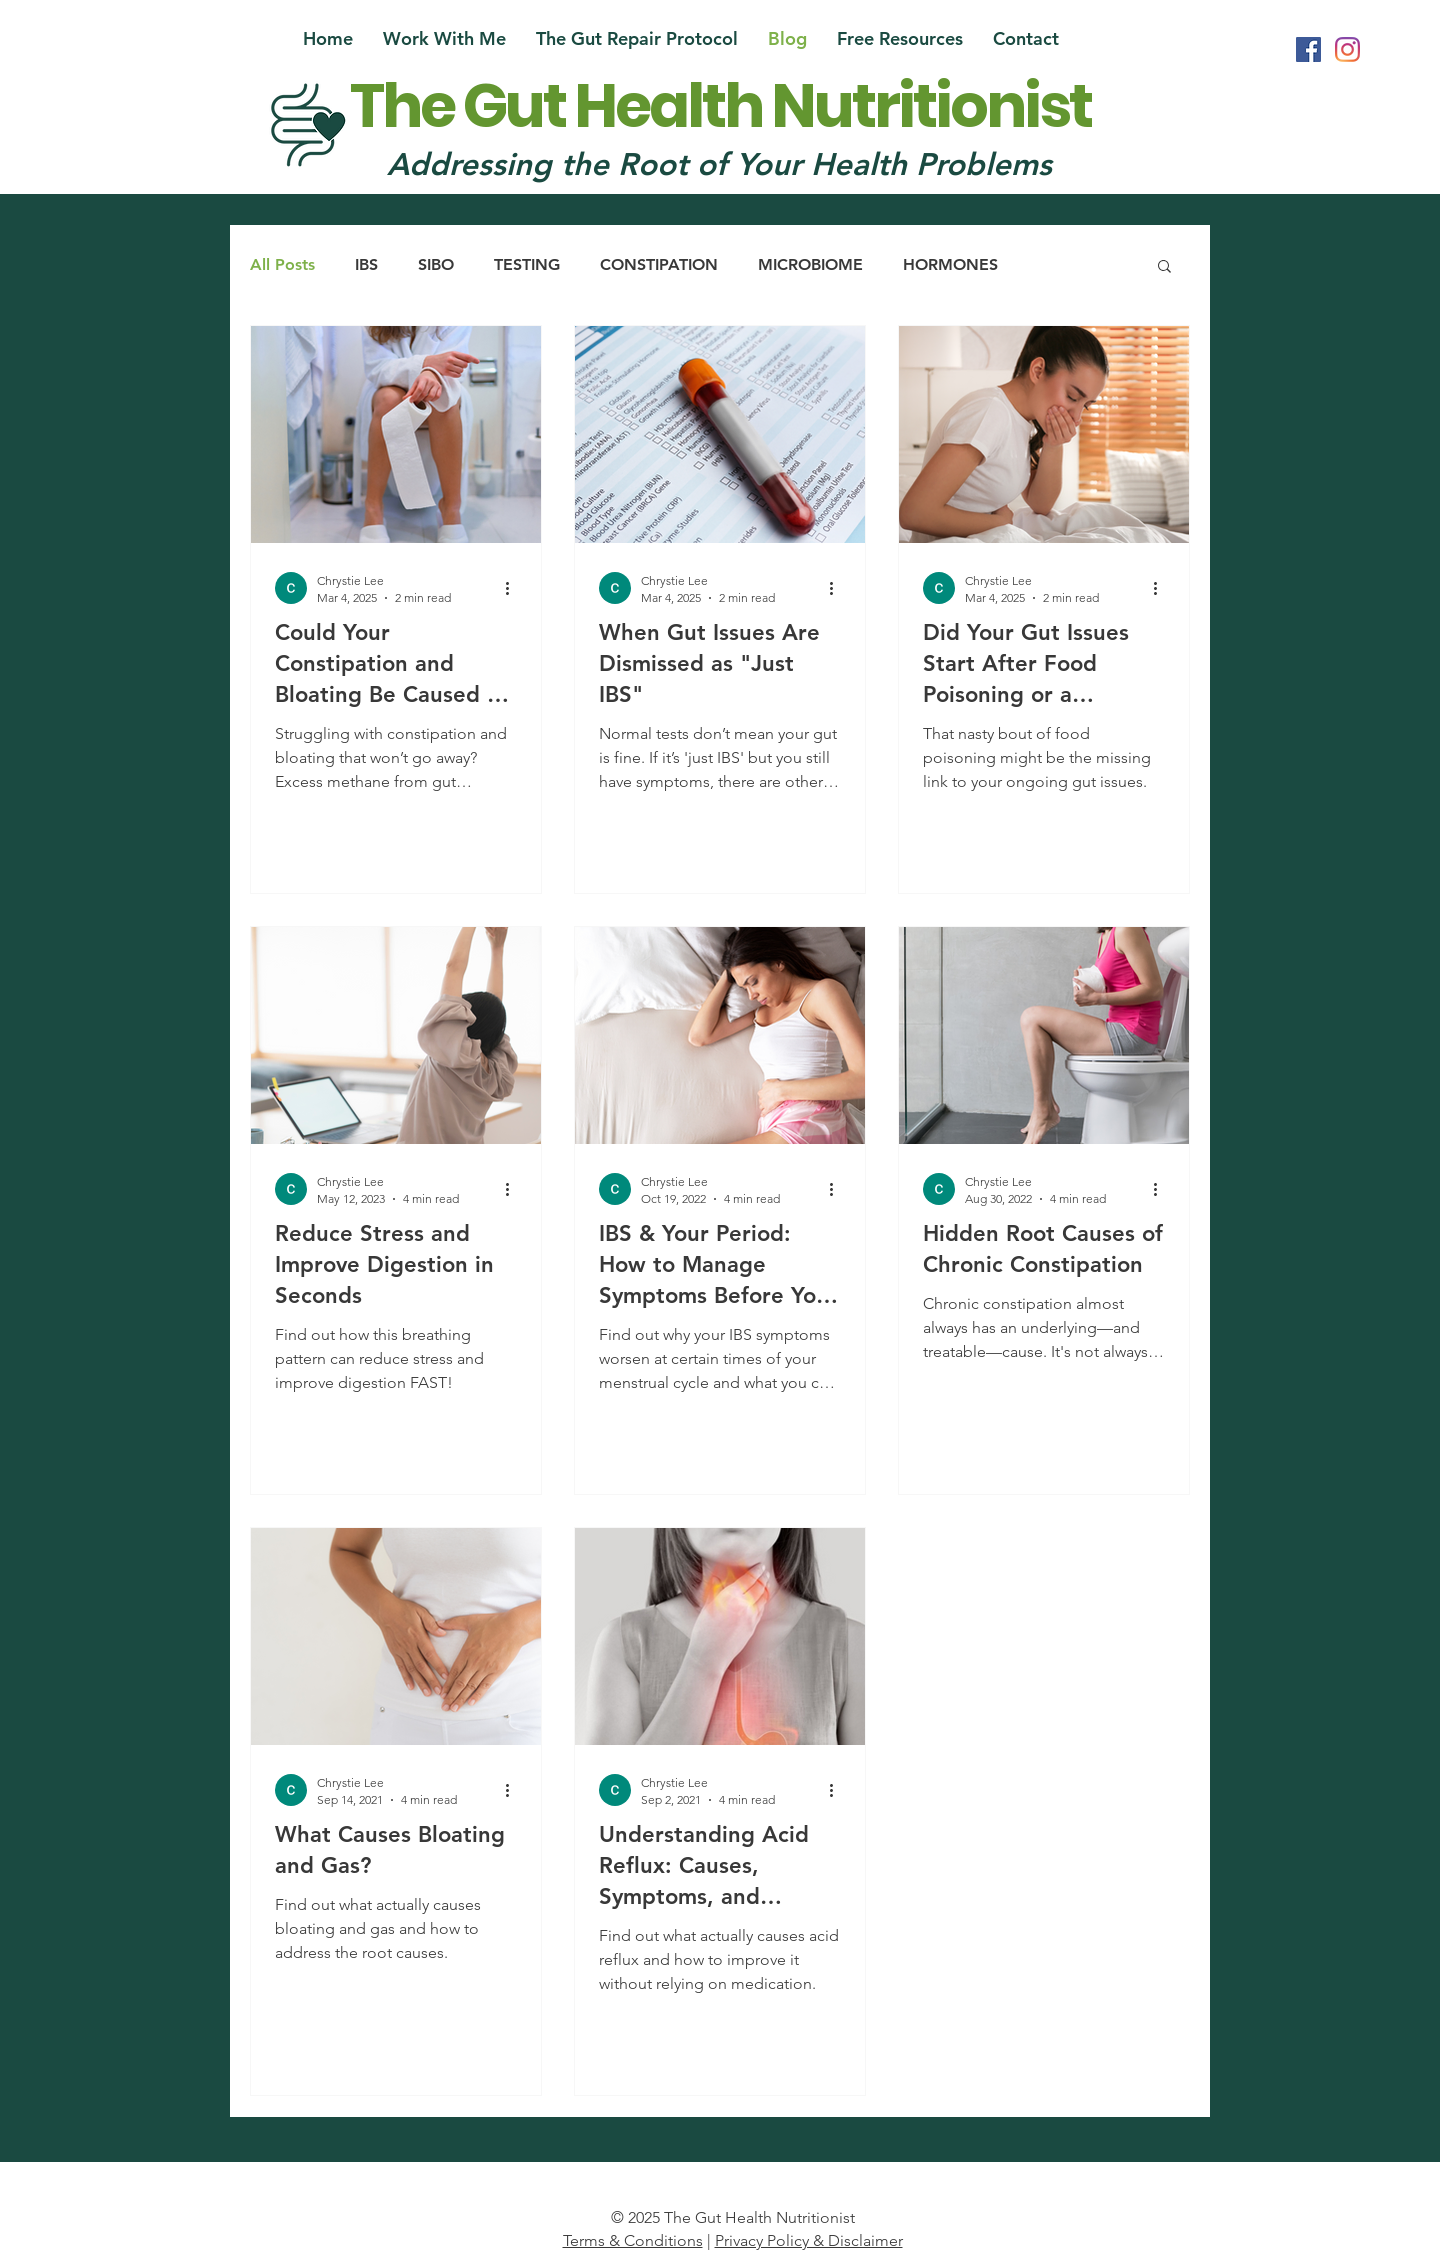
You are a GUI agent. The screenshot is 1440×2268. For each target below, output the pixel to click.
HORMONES (950, 264)
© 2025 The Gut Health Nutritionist (733, 2217)
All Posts (282, 264)
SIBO (436, 264)
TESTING (527, 264)
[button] (900, 38)
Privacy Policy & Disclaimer (809, 2240)
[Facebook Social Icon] (1308, 49)
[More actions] (514, 588)
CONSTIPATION (659, 264)
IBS (366, 264)
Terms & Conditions (633, 2240)
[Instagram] (1347, 49)
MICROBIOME (810, 264)
